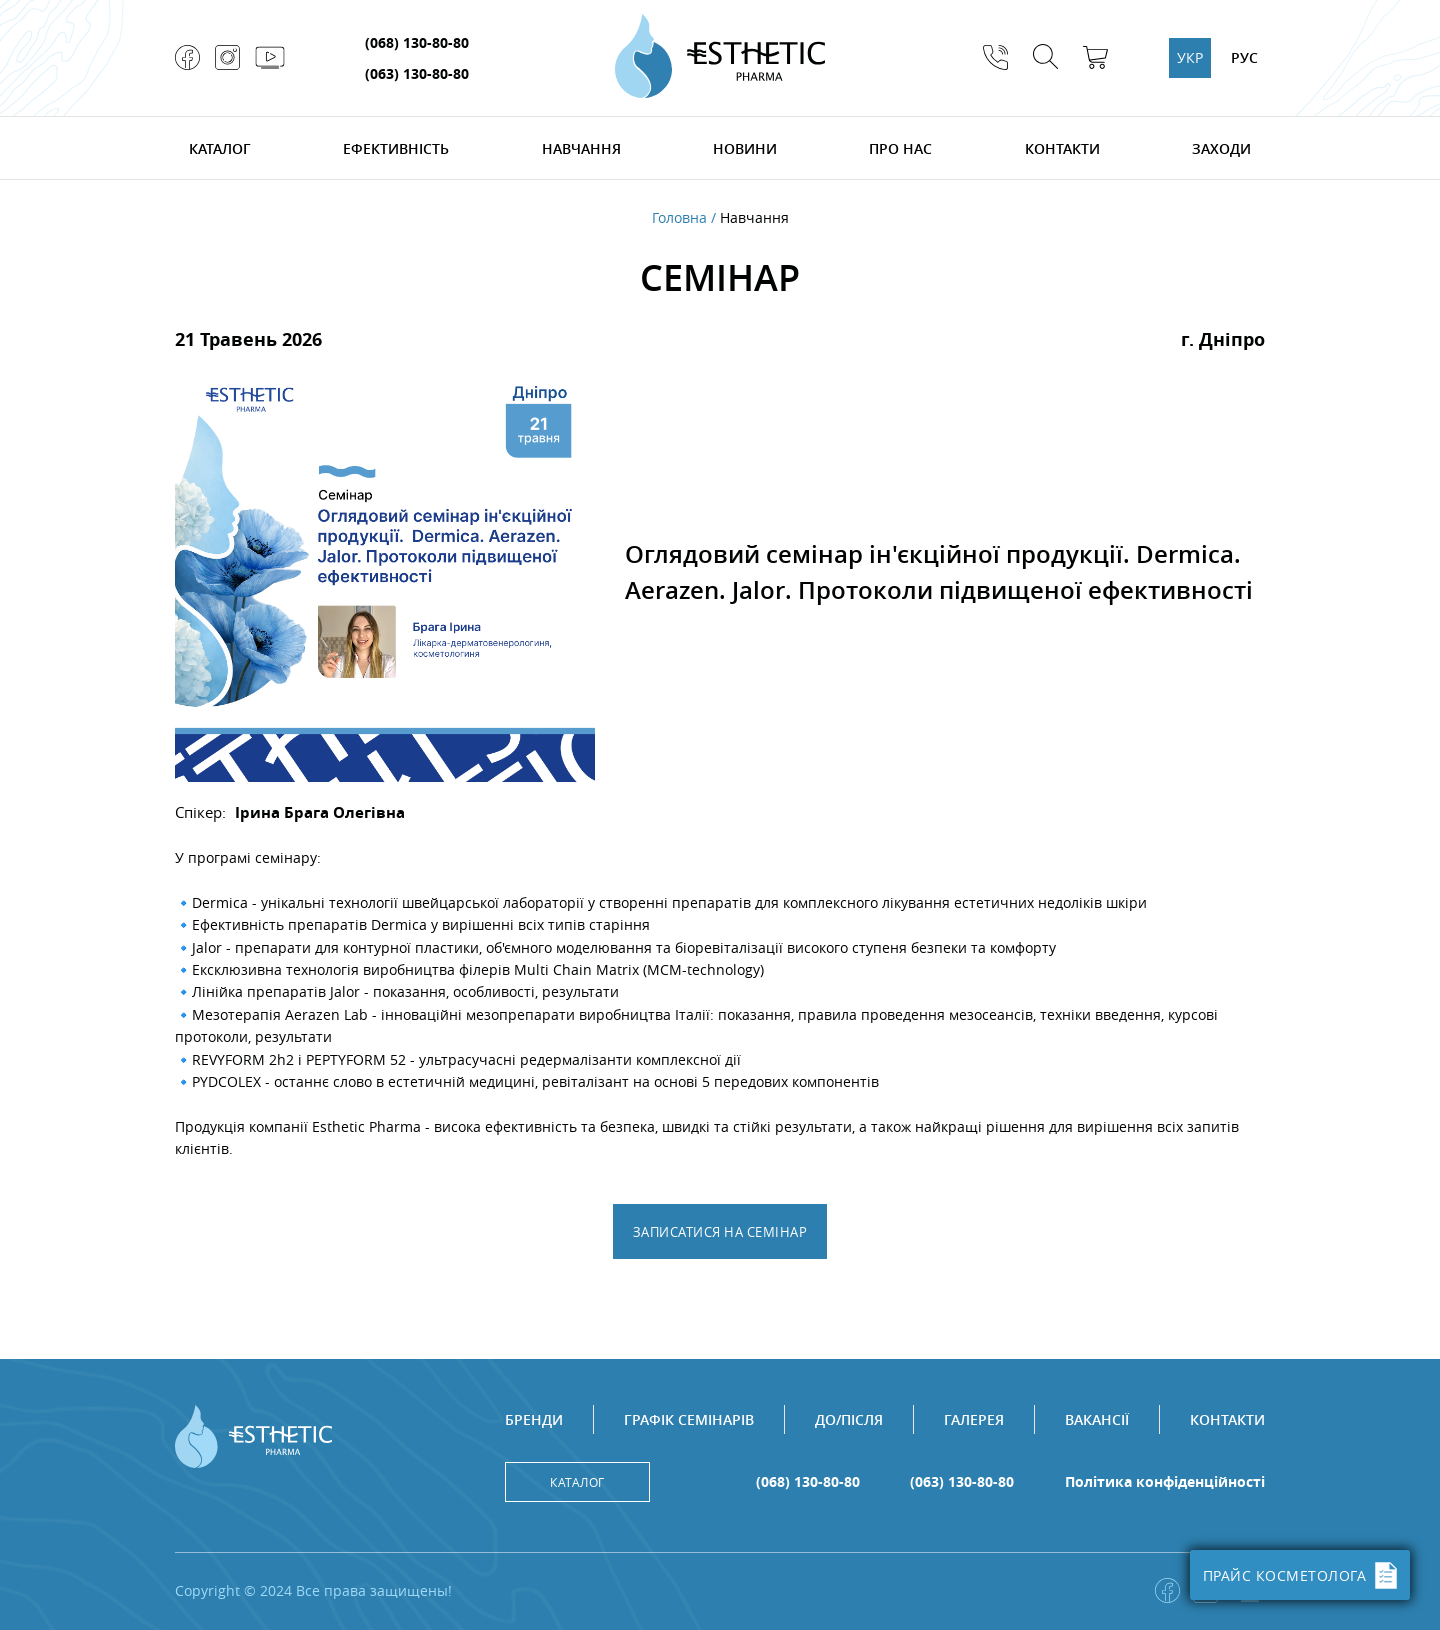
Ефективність (396, 148)
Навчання (581, 148)
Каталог (220, 148)
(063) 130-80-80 (417, 73)
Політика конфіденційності (1165, 1482)
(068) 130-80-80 (417, 42)
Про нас (900, 148)
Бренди (534, 1419)
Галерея (974, 1419)
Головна (679, 218)
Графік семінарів (689, 1419)
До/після (849, 1419)
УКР (1190, 57)
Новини (745, 148)
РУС (1244, 57)
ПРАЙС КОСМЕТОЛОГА (1300, 1575)
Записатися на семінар (720, 1232)
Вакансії (1097, 1419)
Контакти (1062, 148)
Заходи (1221, 148)
